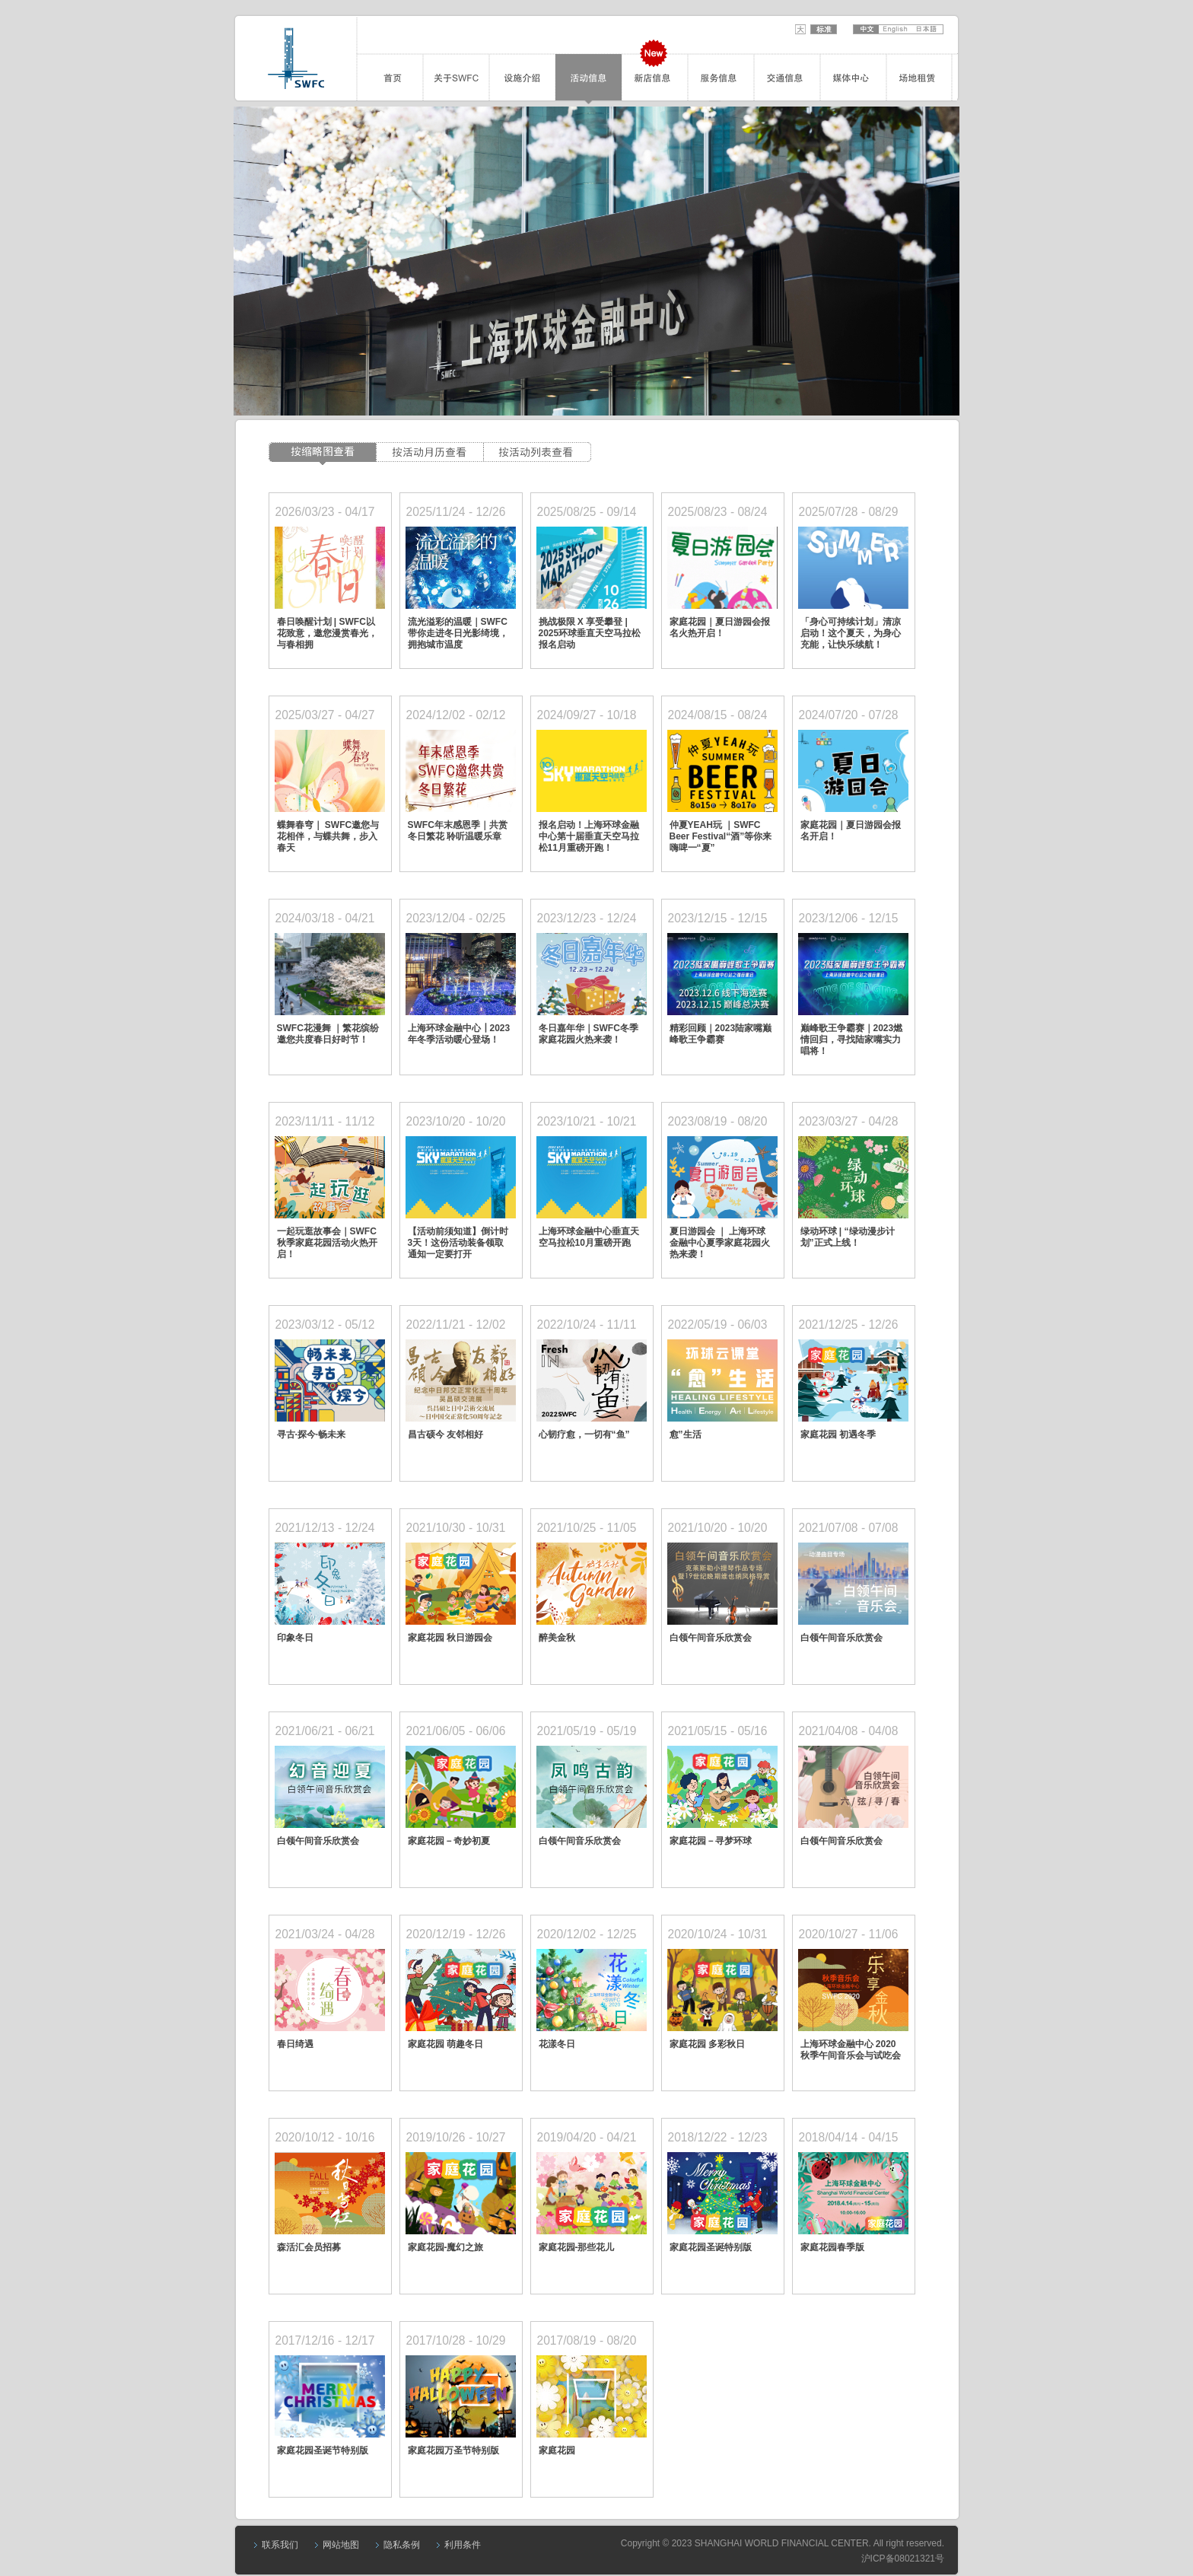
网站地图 (341, 2544)
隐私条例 (401, 2544)
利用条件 (462, 2544)
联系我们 (280, 2544)
